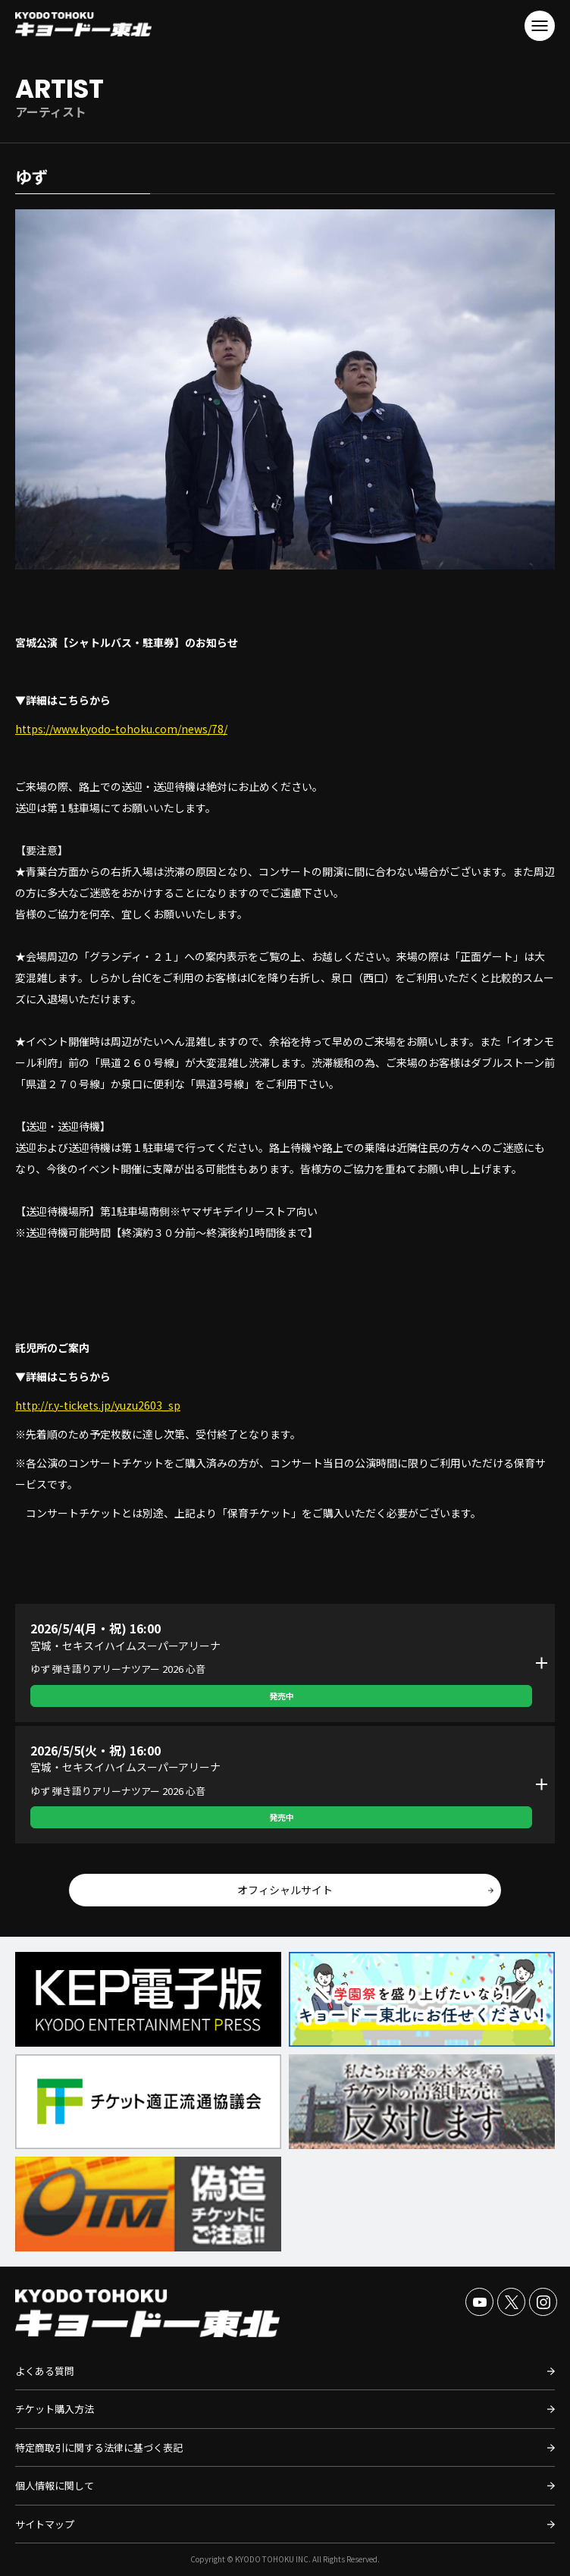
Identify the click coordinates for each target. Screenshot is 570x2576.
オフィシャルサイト (285, 1889)
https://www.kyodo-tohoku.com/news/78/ (121, 728)
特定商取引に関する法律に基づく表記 (99, 2447)
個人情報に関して (54, 2485)
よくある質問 (44, 2371)
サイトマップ (44, 2524)
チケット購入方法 (54, 2409)
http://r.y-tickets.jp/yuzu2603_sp (97, 1405)
